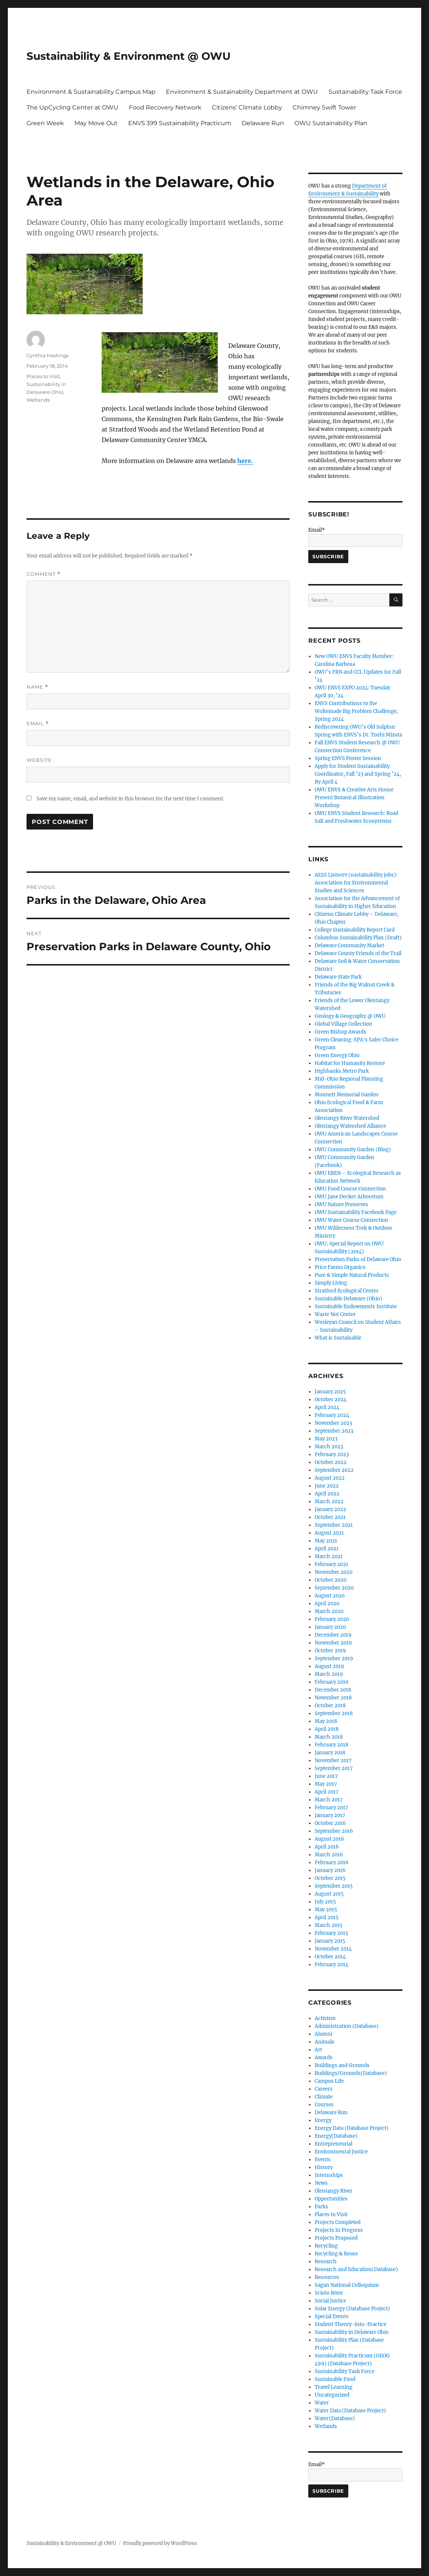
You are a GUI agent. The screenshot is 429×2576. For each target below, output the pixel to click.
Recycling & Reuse (336, 2254)
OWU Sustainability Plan (330, 123)
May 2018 (326, 1721)
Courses (324, 2104)
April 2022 (327, 1494)
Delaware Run (263, 123)
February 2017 (331, 1807)
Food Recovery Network (165, 107)
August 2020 (330, 1596)
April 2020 (327, 1603)
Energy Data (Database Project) (352, 2128)
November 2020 (333, 1572)
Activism (325, 2018)
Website (39, 760)
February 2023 (332, 1454)
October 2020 (330, 1580)
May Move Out (96, 123)
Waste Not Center (335, 1314)
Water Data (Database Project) (350, 2410)
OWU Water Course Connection (351, 1220)
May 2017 (326, 1784)
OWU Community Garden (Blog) (353, 1149)
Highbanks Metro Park (342, 1071)
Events (323, 2159)
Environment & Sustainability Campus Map (91, 91)
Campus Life (329, 2081)
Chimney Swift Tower (324, 107)
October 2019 (330, 1650)
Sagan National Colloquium (347, 2285)
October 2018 (330, 1705)
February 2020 (332, 1619)
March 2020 (329, 1611)
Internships (329, 2175)
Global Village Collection (343, 1024)
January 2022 (330, 1509)
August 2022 (330, 1478)
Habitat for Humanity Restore (350, 1063)
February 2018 (331, 1745)
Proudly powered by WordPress (160, 2543)
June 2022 (327, 1486)
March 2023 (329, 1446)
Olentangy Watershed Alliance (350, 1126)
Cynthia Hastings (47, 355)
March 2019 (329, 1674)
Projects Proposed (336, 2238)
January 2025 (330, 1392)
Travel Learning (333, 2387)
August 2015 (329, 1894)
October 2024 (330, 1399)
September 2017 (334, 1768)
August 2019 (329, 1666)
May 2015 (326, 1909)
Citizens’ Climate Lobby (247, 107)
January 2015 (330, 1941)
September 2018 (334, 1713)
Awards (324, 2057)
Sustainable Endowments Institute (356, 1306)
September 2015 (334, 1886)
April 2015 (327, 1917)
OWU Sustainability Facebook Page (355, 1212)
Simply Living (331, 1283)
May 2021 (326, 1541)
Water (322, 2403)
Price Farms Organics (340, 1267)
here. (245, 460)
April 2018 (327, 1729)
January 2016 (330, 1870)
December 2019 (333, 1635)
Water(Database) (335, 2418)
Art (318, 2050)
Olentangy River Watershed (347, 1118)
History (324, 2167)
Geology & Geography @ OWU (350, 1016)
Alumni (323, 2034)
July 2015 (325, 1902)
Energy (323, 2120)
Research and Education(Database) (356, 2269)
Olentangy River (333, 2191)
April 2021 (327, 1548)
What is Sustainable (338, 1338)
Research (326, 2261)
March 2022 (329, 1501)
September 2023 (334, 1431)
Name (37, 687)
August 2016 (329, 1839)
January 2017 (330, 1815)
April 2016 (327, 1847)
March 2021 (329, 1556)
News (321, 2183)
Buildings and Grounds (342, 2065)
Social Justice (330, 2301)
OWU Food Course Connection (350, 1189)
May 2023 (326, 1439)
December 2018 (333, 1690)
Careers (324, 2089)
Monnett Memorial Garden (347, 1094)
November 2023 (333, 1423)
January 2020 (330, 1627)
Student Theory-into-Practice (350, 2324)
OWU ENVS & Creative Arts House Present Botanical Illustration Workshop (354, 798)
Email (38, 723)
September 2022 (334, 1470)
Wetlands (38, 400)
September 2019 (334, 1658)
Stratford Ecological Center (347, 1291)
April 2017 (327, 1792)
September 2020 (334, 1588)
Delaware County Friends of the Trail (358, 953)
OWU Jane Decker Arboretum (349, 1196)
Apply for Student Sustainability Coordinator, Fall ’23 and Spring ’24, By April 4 (358, 774)
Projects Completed (338, 2222)
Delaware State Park (338, 977)
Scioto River (329, 2293)
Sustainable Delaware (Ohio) (348, 1298)
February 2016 (332, 1862)
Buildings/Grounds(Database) (351, 2073)
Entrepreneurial (333, 2144)
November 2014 (333, 1949)
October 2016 (330, 1823)
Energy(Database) (336, 2136)
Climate (324, 2097)
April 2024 (327, 1407)
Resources (327, 2277)
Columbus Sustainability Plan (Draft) (358, 938)
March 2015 (329, 1925)
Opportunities (331, 2199)
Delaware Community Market (349, 945)
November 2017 (333, 1760)
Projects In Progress (339, 2230)
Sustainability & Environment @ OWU (129, 56)
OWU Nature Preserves (341, 1204)
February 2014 (331, 1964)
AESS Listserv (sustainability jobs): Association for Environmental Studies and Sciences (356, 883)
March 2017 (329, 1800)
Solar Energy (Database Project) (352, 2308)
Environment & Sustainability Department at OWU (242, 91)
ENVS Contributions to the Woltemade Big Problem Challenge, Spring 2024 (356, 711)
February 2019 (332, 1682)
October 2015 (330, 1878)
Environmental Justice (341, 2152)
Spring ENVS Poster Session (348, 758)
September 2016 (334, 1831)
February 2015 (331, 1933)
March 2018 (329, 1737)
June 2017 (326, 1776)
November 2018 (333, 1698)
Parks (321, 2206)
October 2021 (330, 1517)
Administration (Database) (347, 2026)
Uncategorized (332, 2395)
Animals (324, 2042)
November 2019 (333, 1643)
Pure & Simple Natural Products (352, 1275)
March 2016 (329, 1854)
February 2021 (331, 1564)
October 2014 (330, 1956)
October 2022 (330, 1462)
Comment (44, 574)
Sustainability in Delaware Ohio (352, 2332)
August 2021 (329, 1533)
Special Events (332, 2316)
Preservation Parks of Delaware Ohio (358, 1259)
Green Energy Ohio (337, 1055)
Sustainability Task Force (365, 91)
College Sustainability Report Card (355, 930)
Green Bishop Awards (340, 1032)
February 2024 (332, 1415)
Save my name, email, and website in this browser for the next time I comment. (130, 799)
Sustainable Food (335, 2379)
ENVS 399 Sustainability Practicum (179, 123)
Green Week (45, 123)
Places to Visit (43, 376)
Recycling (326, 2246)
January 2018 (330, 1752)
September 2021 (334, 1525)
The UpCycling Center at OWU (72, 107)
